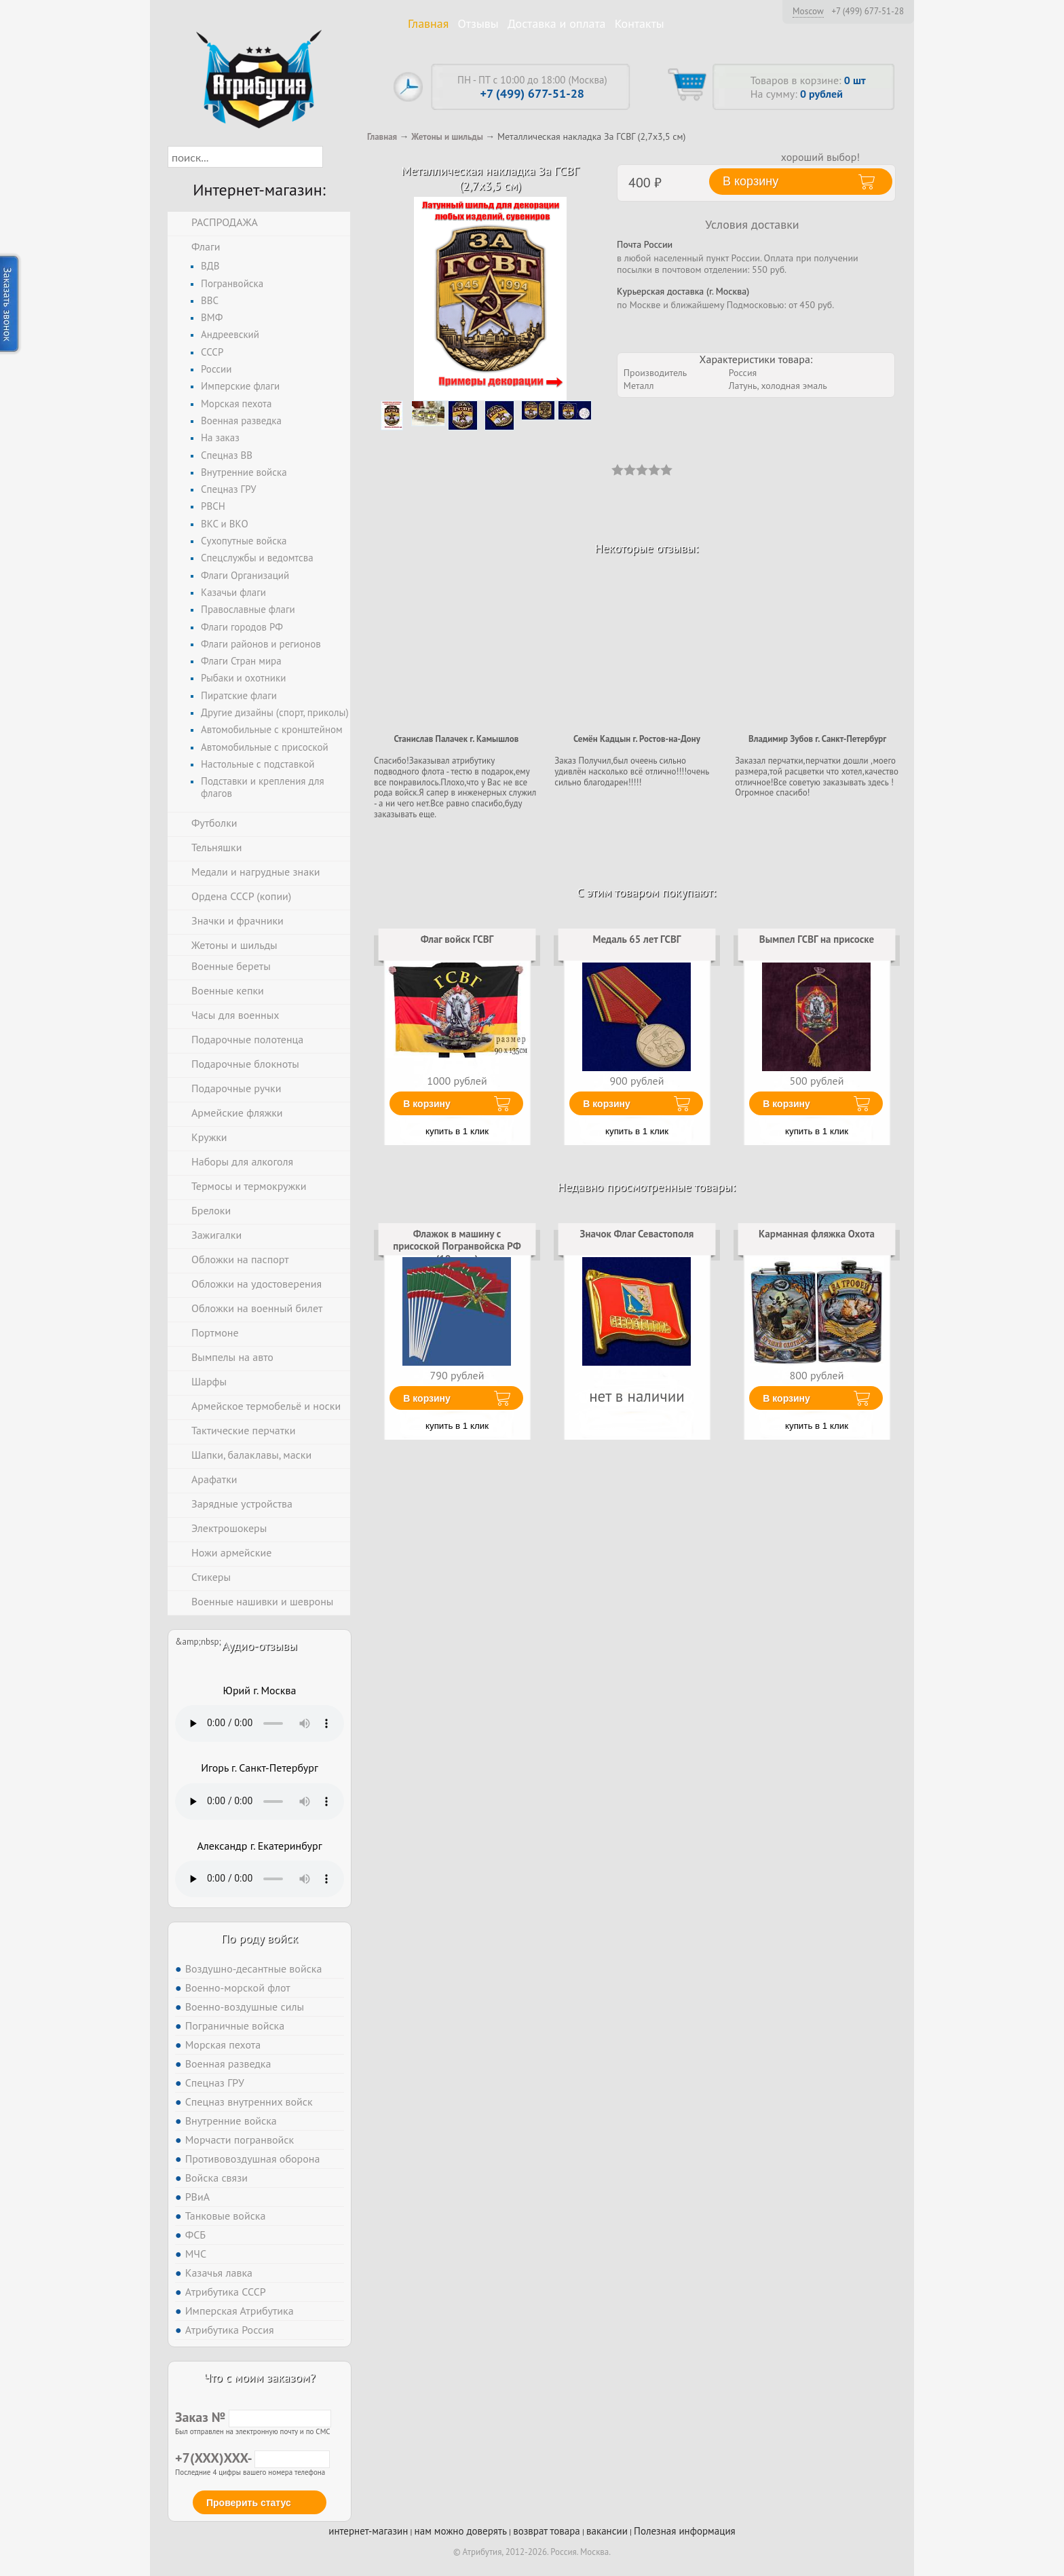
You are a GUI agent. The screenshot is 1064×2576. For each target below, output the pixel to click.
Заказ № (253, 2417)
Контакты (639, 23)
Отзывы (478, 23)
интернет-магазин (368, 2530)
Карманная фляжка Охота (817, 1233)
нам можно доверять (461, 2530)
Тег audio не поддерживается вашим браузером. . (259, 1723)
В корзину (427, 1103)
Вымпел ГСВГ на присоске (816, 939)
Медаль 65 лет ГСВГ (636, 939)
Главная (428, 23)
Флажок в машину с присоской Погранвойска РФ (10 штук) (456, 1246)
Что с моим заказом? (259, 2377)
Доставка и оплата (557, 23)
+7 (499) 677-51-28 (867, 11)
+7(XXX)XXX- (252, 2458)
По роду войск (259, 1938)
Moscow (808, 11)
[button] (335, 157)
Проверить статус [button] (248, 2502)
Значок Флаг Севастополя (637, 1233)
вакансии (607, 2530)
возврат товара (546, 2530)
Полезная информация (685, 2530)
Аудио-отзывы (259, 1646)
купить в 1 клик (457, 1131)
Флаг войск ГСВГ (457, 939)
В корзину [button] (750, 181)
